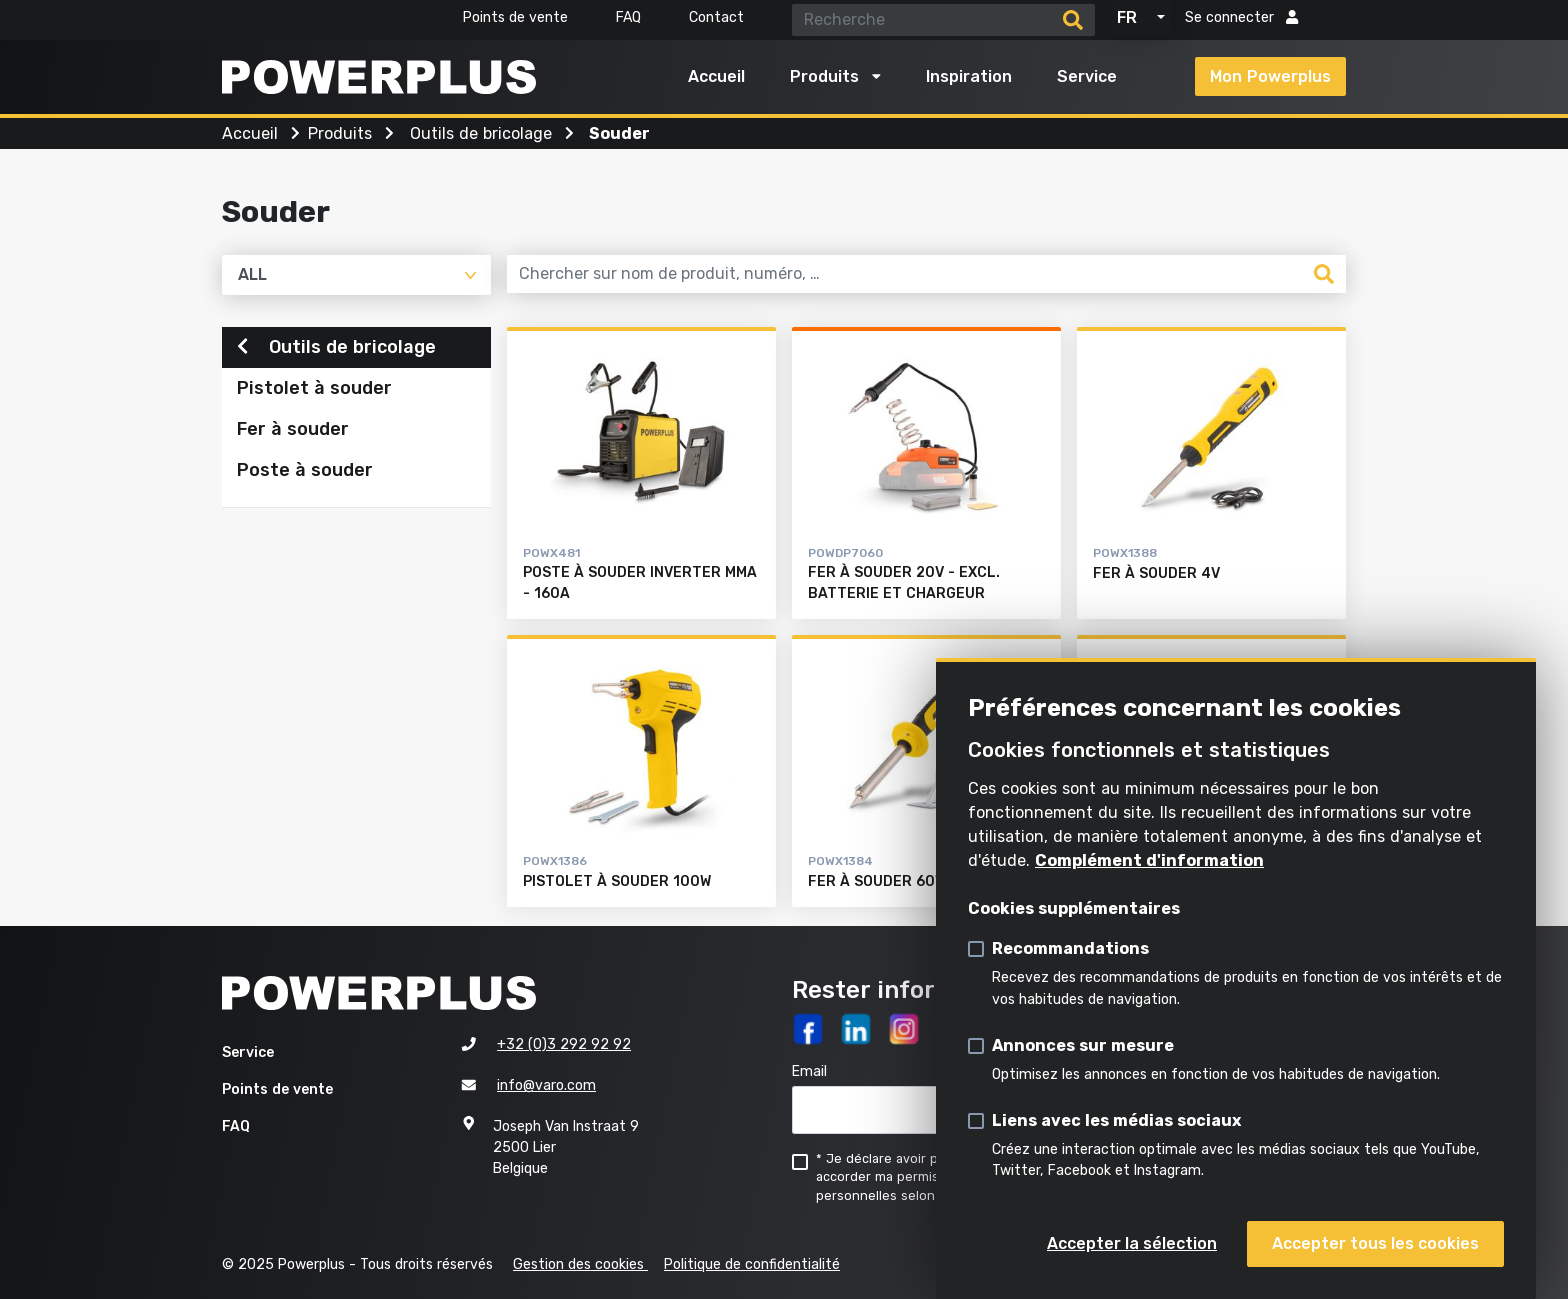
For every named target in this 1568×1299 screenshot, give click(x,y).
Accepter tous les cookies (1375, 1243)
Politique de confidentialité (752, 1264)
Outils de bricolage (336, 349)
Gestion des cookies (580, 1264)
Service (1087, 76)
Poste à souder (305, 473)
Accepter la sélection (1132, 1243)
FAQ (628, 17)
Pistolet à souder (314, 391)
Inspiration (969, 76)
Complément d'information (1149, 860)
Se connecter (1241, 17)
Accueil (716, 76)
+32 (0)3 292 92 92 (564, 1044)
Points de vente (515, 17)
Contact (716, 17)
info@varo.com (546, 1085)
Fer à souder (293, 432)
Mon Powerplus (1270, 76)
